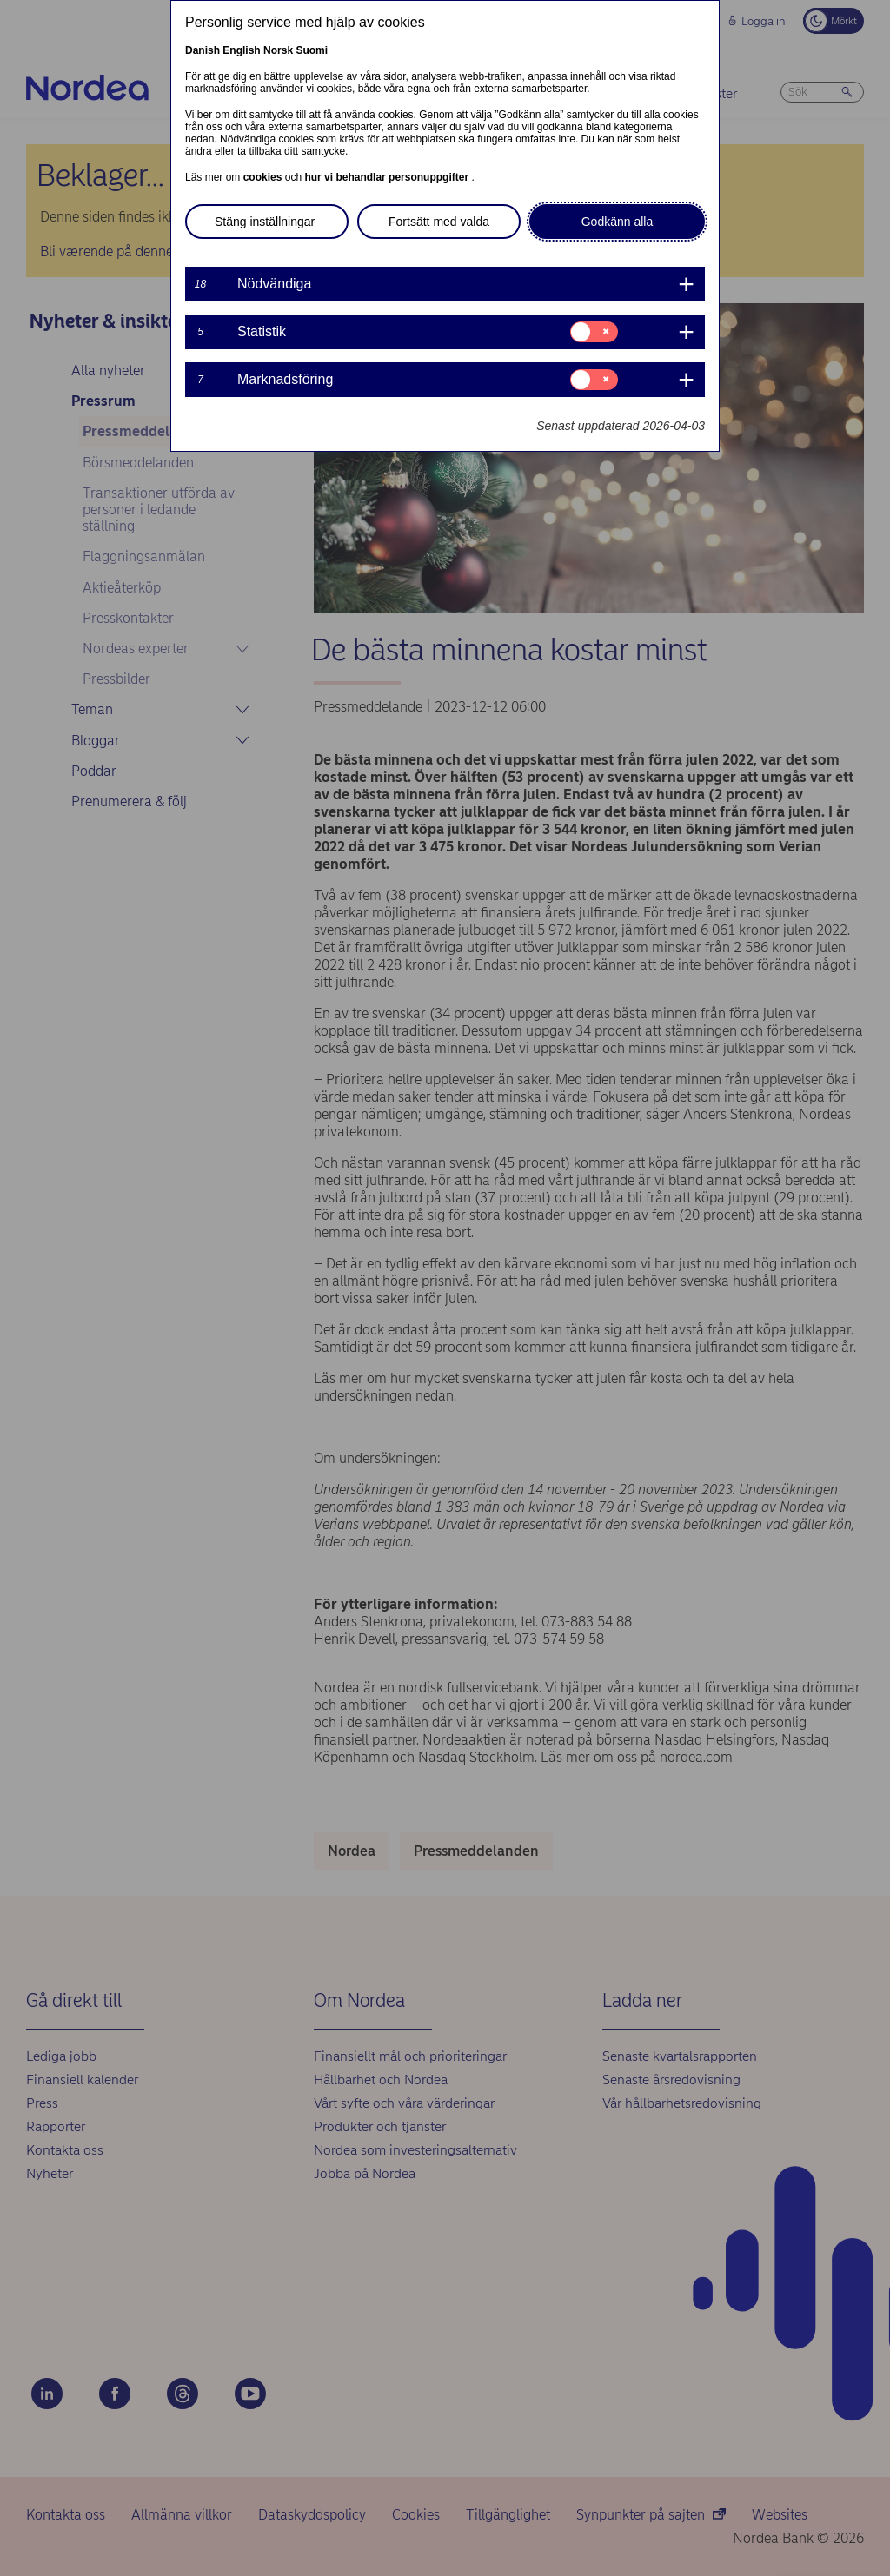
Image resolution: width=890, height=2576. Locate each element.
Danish (202, 50)
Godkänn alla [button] (617, 221)
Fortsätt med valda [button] (439, 221)
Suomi (312, 50)
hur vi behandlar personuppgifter (387, 177)
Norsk (278, 50)
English (241, 50)
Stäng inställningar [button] (265, 221)
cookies (264, 177)
